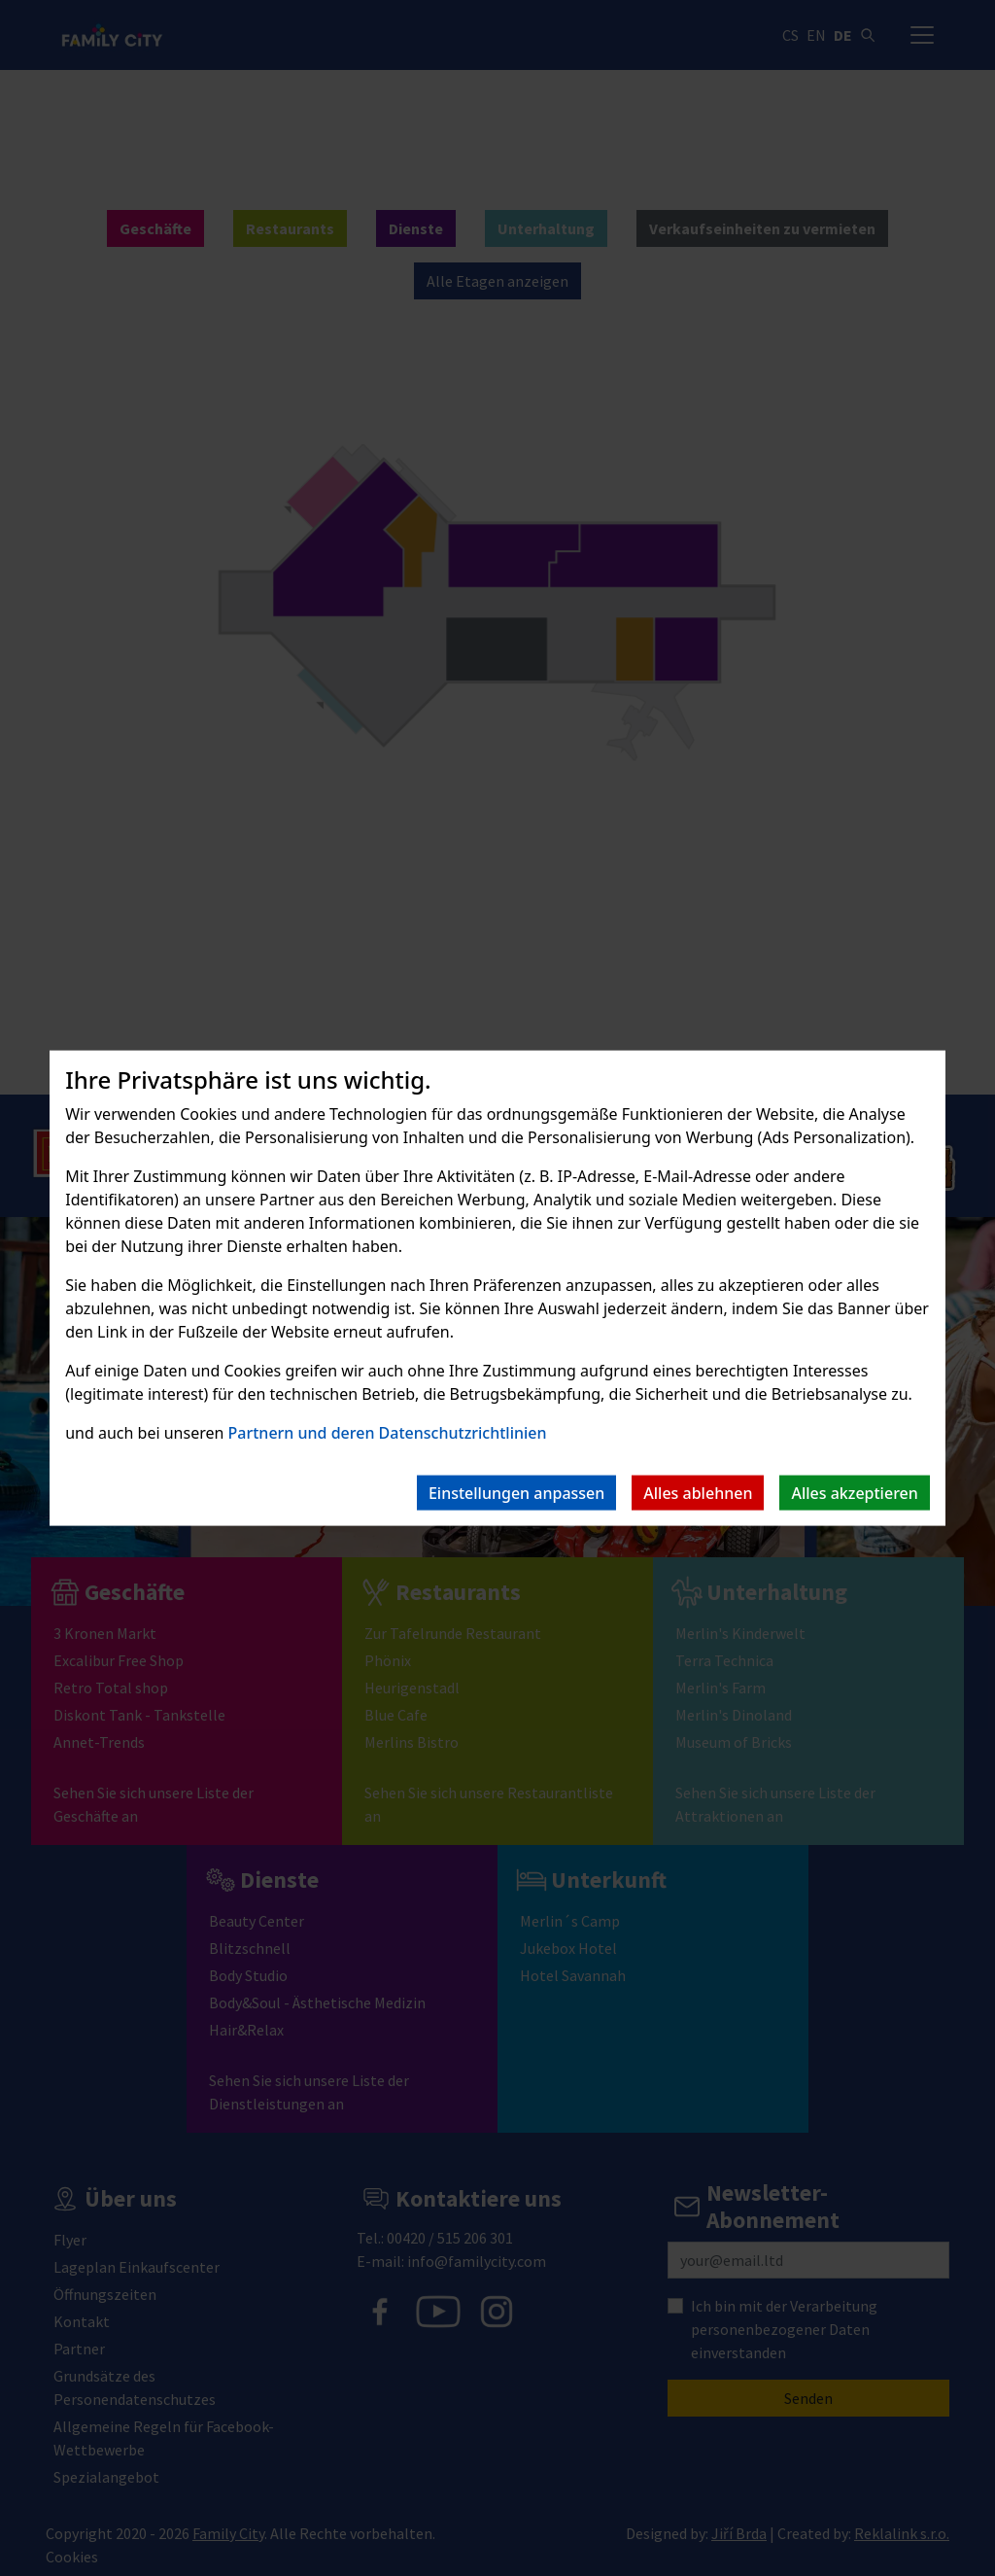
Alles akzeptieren (854, 1492)
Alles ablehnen (697, 1492)
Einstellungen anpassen (516, 1492)
